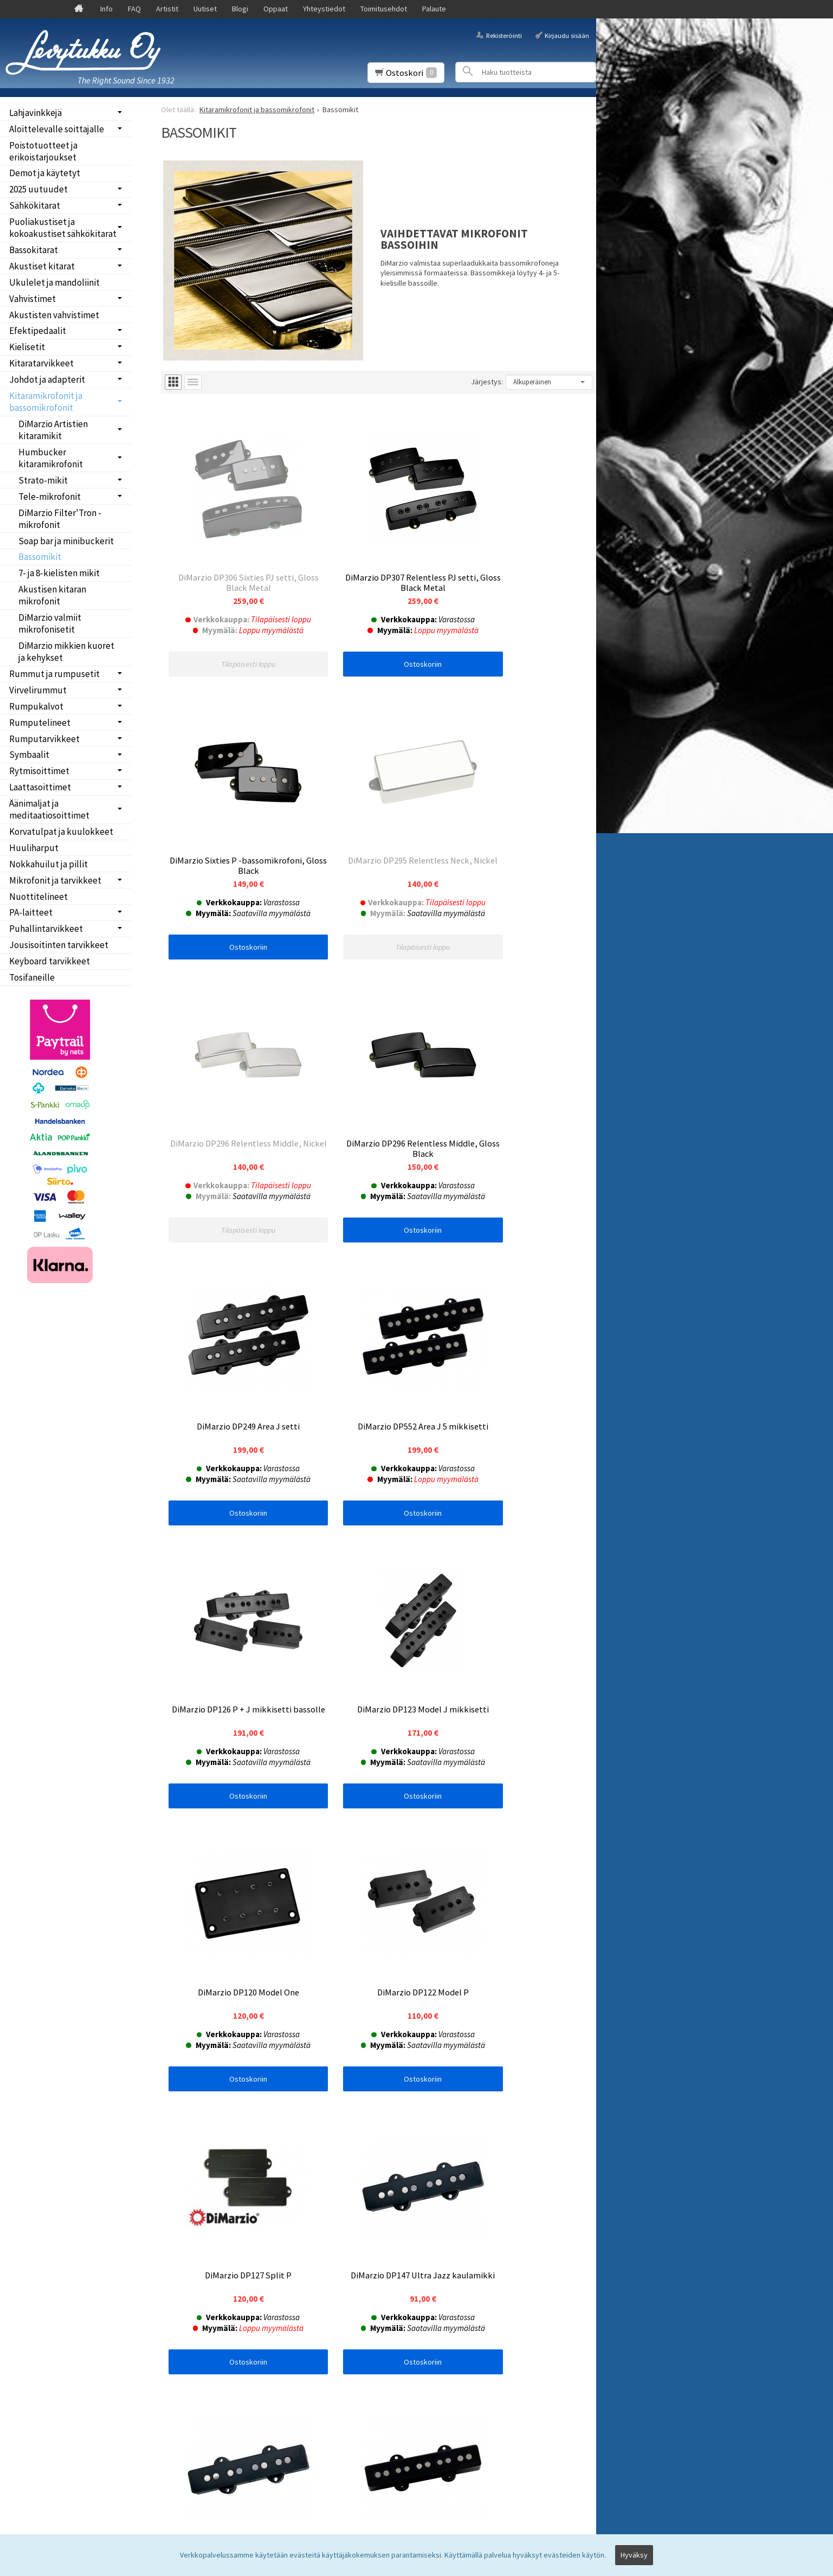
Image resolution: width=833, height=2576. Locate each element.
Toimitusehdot (383, 9)
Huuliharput (34, 848)
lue (279, 2288)
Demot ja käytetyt (44, 173)
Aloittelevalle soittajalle (56, 129)
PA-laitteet (31, 912)
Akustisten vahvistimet (54, 315)
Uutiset (205, 9)
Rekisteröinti (504, 35)
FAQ (134, 9)
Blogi (240, 9)
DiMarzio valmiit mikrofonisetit (49, 623)
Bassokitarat (33, 250)
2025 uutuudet (38, 189)
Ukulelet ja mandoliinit (54, 282)
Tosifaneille (32, 977)
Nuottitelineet (38, 897)
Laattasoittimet (40, 787)
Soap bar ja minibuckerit (66, 541)
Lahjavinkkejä (35, 113)
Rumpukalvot (36, 706)
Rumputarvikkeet (44, 739)
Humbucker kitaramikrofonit (50, 458)
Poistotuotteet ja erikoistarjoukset (43, 151)
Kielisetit (27, 347)
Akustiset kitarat (42, 266)
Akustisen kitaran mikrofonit (52, 595)
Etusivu (28, 2242)
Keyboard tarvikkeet (49, 961)
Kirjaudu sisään (567, 35)
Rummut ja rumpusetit (54, 674)
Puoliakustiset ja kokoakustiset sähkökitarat (63, 228)
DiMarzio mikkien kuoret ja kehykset (66, 652)
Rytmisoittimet (39, 771)
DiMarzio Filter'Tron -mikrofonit (59, 519)
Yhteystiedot (324, 9)
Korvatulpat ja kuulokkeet (61, 832)
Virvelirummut (38, 690)
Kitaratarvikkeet (41, 363)
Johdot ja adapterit (47, 379)
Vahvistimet (32, 299)
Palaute (434, 9)
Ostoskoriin (378, 635)
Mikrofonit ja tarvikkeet (55, 880)
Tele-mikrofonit (49, 497)
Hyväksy (634, 2558)
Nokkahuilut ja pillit (48, 864)
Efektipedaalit (37, 331)
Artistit (167, 9)
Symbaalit (29, 755)
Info (106, 9)
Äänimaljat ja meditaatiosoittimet (49, 809)
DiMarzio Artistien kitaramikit (53, 430)
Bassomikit (39, 557)
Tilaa (177, 2303)
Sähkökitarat (34, 205)
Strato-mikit (43, 480)
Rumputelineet (39, 723)
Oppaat (275, 9)
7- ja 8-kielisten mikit (59, 573)
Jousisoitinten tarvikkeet (58, 945)
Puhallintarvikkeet (46, 929)
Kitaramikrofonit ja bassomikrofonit (45, 402)
